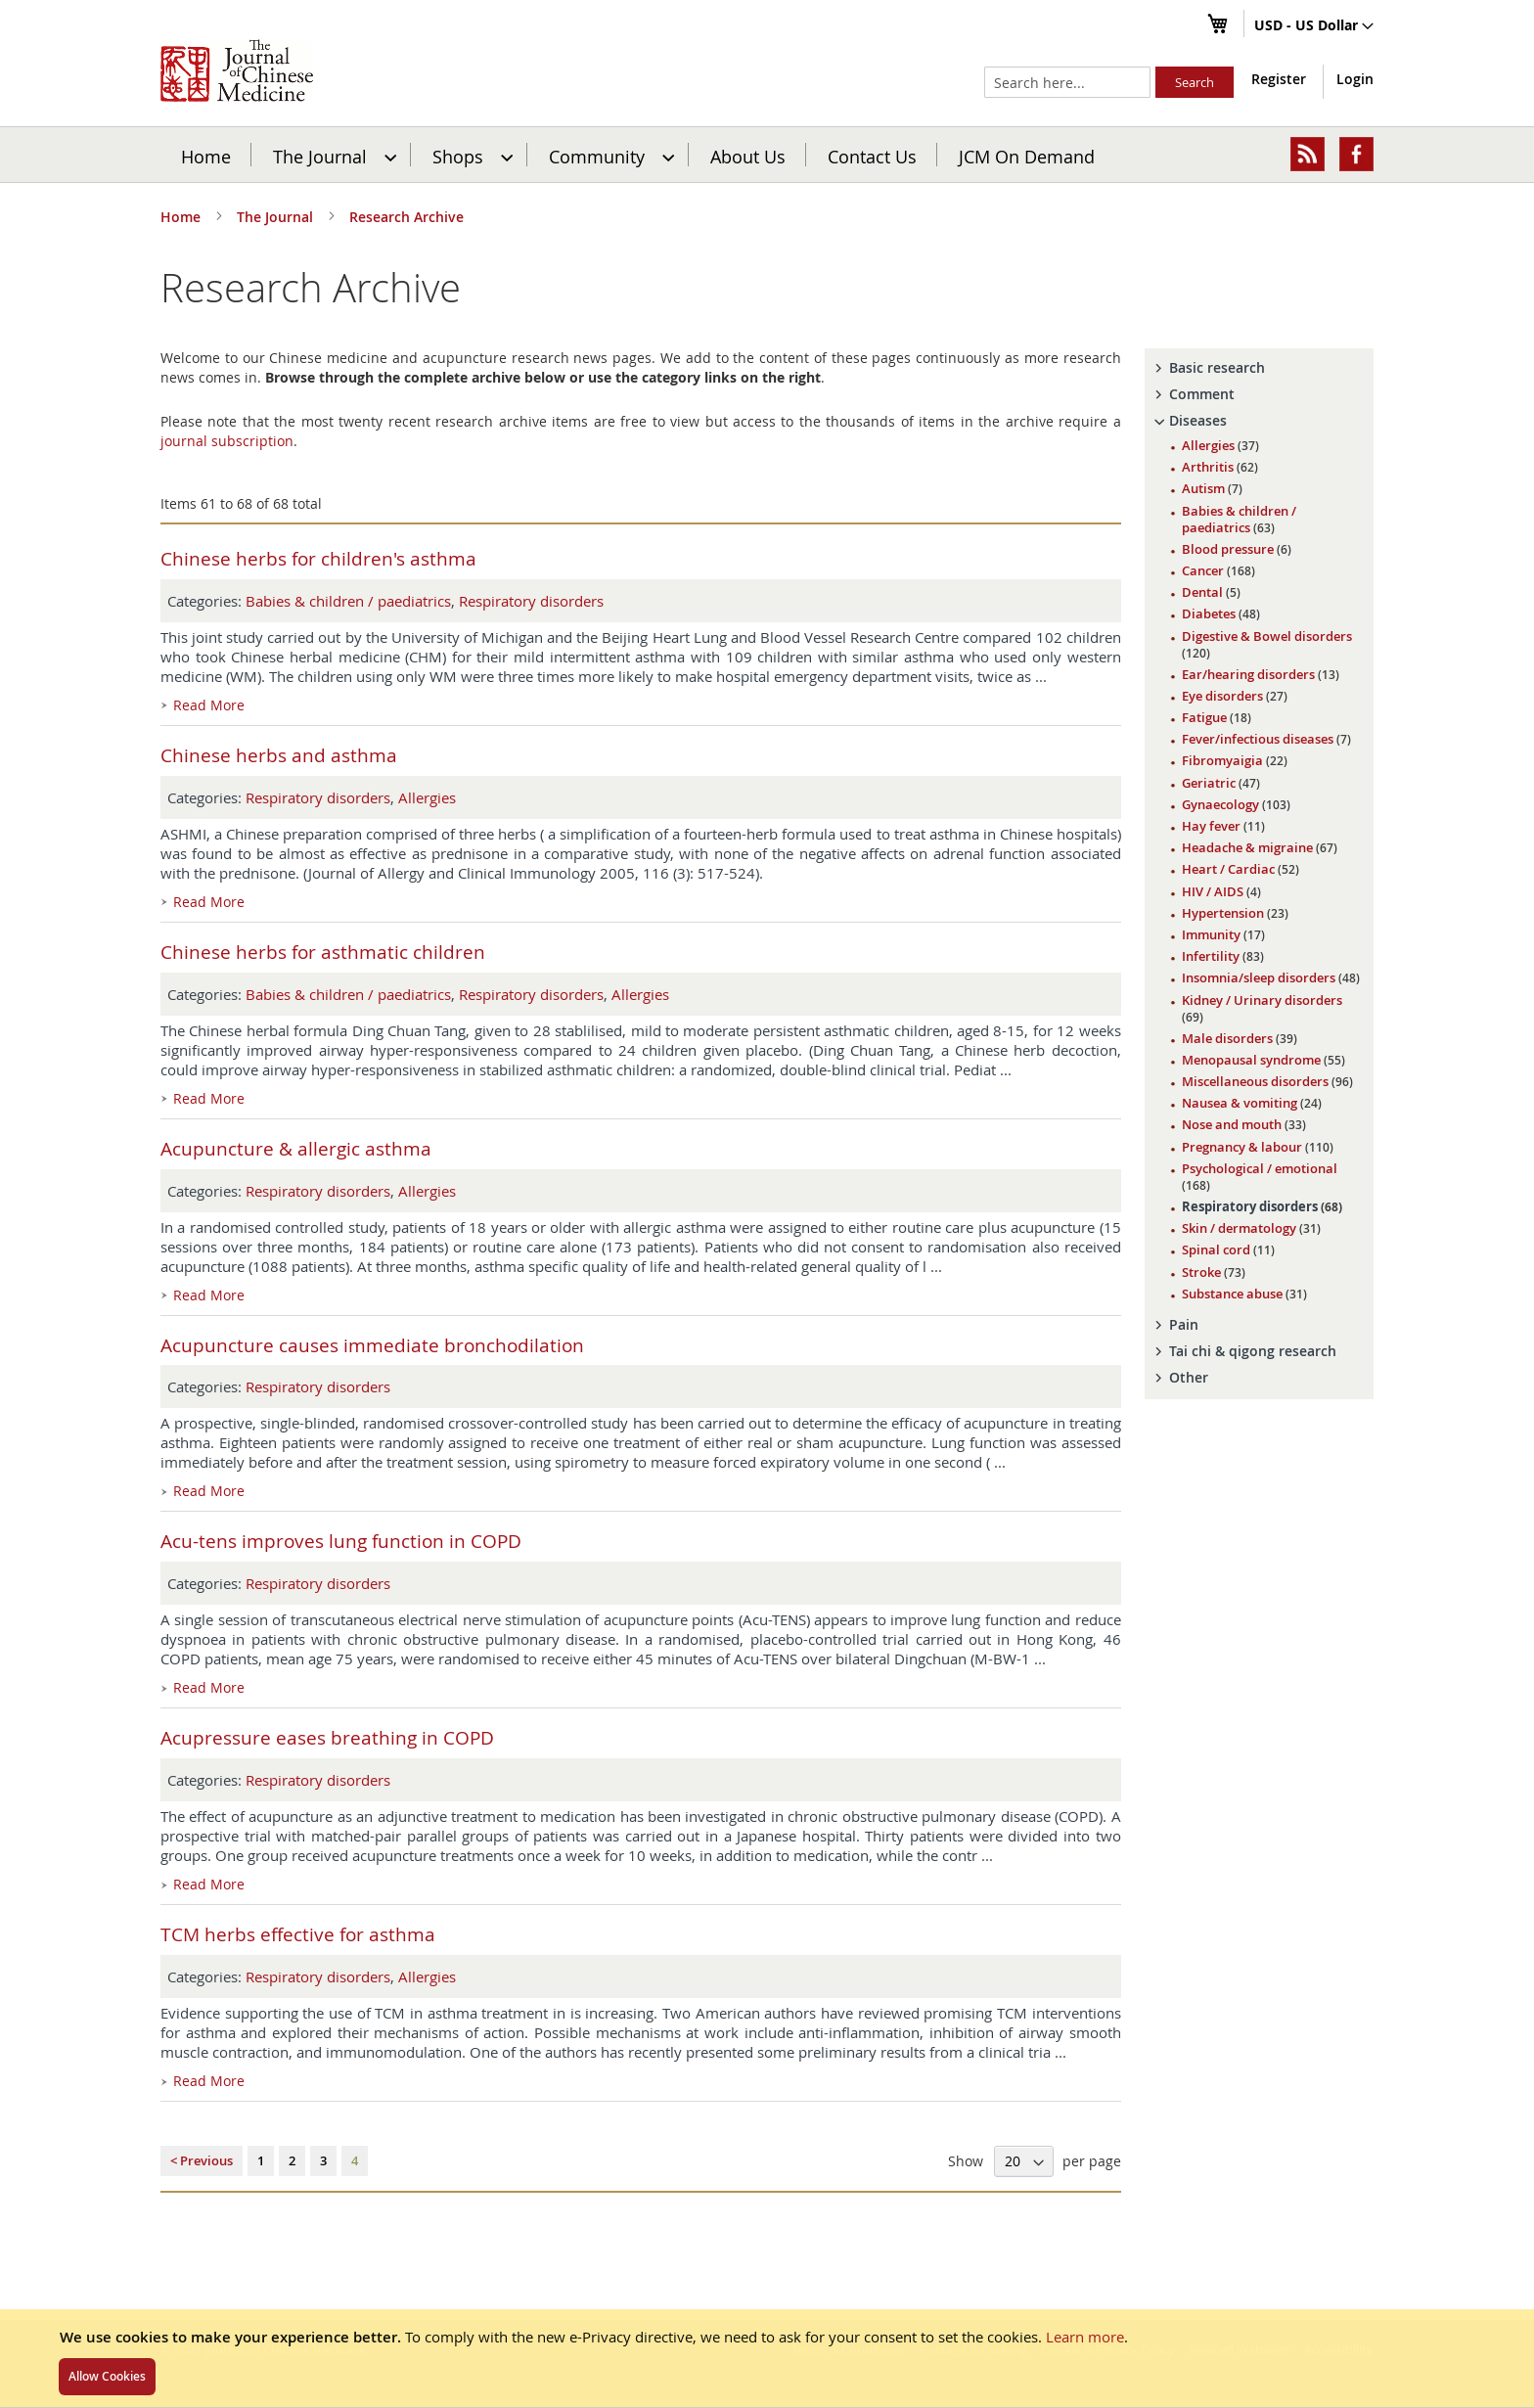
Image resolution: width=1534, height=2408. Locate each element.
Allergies (427, 797)
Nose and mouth (1244, 1124)
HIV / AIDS (1221, 891)
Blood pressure (1236, 549)
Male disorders (1239, 1038)
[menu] (767, 154)
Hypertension (1235, 913)
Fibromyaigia (1234, 760)
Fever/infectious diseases (1266, 739)
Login (1355, 78)
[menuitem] (332, 154)
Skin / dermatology (1251, 1228)
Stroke (1213, 1272)
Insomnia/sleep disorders (1271, 977)
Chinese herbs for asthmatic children (322, 952)
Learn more (1085, 2336)
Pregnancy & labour (1257, 1147)
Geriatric (1221, 783)
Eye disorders (1234, 695)
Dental (1211, 592)
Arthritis (1220, 467)
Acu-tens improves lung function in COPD (340, 1541)
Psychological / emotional (1259, 1176)
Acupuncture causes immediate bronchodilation (372, 1345)
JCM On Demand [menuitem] (1027, 155)
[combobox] (1067, 82)
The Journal (277, 216)
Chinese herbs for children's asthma (318, 558)
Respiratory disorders (531, 601)
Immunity (1223, 934)
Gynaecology (1236, 804)
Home (206, 155)
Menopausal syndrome (1263, 1059)
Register (1278, 78)
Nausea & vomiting (1252, 1103)
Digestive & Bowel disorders (1267, 644)
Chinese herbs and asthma (278, 755)
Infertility (1223, 956)
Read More (209, 705)
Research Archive (406, 216)
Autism (1212, 488)
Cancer (1218, 570)
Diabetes (1221, 613)
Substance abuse (1244, 1293)
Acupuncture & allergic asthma (295, 1148)
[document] (767, 2358)
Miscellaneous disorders (1267, 1081)
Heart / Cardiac (1240, 869)
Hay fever (1223, 826)
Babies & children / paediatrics (348, 601)
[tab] (1259, 368)
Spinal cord (1228, 1249)
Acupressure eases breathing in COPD (327, 1737)
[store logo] (236, 70)
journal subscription (226, 441)
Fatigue (1216, 717)
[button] (1314, 26)
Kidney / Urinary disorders (1262, 1008)
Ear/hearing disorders (1260, 674)
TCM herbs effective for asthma (297, 1934)
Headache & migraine (1259, 847)
